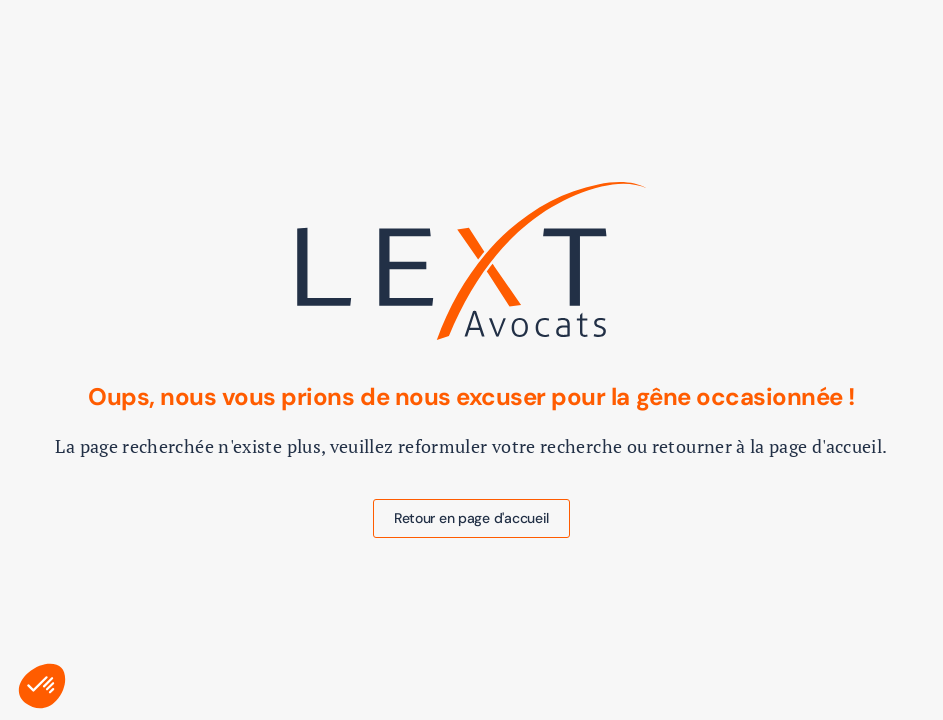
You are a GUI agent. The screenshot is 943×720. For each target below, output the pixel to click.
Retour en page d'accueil (471, 518)
